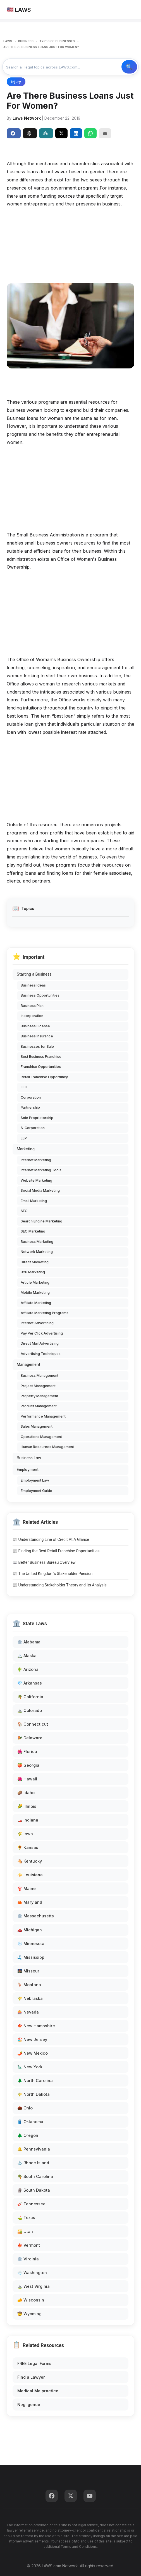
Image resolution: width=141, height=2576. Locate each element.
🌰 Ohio (25, 2108)
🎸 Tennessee (31, 2203)
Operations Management (41, 1437)
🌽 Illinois (26, 1806)
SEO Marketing (33, 1231)
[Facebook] (52, 2496)
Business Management (39, 1375)
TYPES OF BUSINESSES (57, 41)
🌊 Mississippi (31, 1957)
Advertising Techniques (41, 1354)
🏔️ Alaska (27, 1655)
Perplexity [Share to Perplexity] (45, 133)
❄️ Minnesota (30, 1943)
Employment (28, 1469)
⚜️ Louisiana (30, 1874)
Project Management (38, 1386)
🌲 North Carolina (35, 2080)
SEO (24, 1211)
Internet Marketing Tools (41, 1170)
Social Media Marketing (40, 1190)
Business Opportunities (40, 995)
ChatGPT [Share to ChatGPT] (29, 133)
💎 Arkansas (29, 1683)
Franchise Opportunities (41, 1067)
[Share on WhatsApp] (90, 133)
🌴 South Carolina (35, 2176)
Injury (16, 82)
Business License (35, 1026)
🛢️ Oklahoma (30, 2121)
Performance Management (43, 1416)
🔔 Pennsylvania (33, 2149)
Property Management (39, 1396)
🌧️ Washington (32, 2272)
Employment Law (35, 1480)
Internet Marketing (36, 1160)
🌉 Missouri (28, 1971)
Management (28, 1364)
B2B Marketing (33, 1272)
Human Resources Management (47, 1447)
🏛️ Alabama (28, 1642)
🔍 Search (129, 67)
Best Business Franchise (41, 1056)
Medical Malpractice (37, 2390)
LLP (24, 1138)
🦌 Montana (29, 1984)
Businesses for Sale (37, 1046)
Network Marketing (37, 1252)
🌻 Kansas (27, 1847)
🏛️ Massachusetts (35, 1915)
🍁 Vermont (28, 2245)
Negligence (28, 2404)
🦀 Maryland (29, 1902)
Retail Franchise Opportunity (44, 1077)
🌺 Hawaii (27, 1779)
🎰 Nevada (28, 2012)
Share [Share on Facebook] (13, 133)
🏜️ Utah (25, 2231)
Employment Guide (36, 1491)
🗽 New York (29, 2066)
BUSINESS (26, 41)
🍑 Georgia (28, 1765)
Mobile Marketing (35, 1292)
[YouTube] (89, 2496)
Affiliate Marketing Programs (44, 1313)
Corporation (31, 1097)
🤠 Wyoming (29, 2313)
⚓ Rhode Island (33, 2162)
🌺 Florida (27, 1751)
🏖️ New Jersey (32, 2039)
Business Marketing (37, 1241)
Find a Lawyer (31, 2377)
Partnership (30, 1107)
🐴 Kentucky (29, 1861)
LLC (24, 1087)
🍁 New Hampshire (36, 2025)
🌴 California (30, 1696)
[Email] (105, 133)
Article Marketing (35, 1282)
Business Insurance (37, 1036)
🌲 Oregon (27, 2135)
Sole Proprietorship (37, 1118)
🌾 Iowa (25, 1833)
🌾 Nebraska (30, 1998)
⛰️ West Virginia (33, 2286)
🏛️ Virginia (28, 2258)
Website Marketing (36, 1180)
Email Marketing (34, 1201)
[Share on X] (61, 133)
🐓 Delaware (29, 1737)
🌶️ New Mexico (32, 2053)
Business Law (29, 1458)
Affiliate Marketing (36, 1303)
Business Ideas (33, 985)
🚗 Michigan (29, 1929)
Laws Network (27, 118)
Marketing (26, 1149)
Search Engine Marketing (41, 1221)
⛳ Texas (26, 2217)
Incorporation (32, 1016)
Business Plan (32, 1006)
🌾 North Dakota (33, 2094)
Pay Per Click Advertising (42, 1333)
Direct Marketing (35, 1262)
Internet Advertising (37, 1323)
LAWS (7, 41)
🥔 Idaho (26, 1792)
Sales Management (36, 1426)
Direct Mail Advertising (40, 1343)
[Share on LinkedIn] (76, 133)
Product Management (39, 1406)
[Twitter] (70, 2496)
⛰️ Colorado (29, 1710)
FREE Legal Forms (34, 2363)
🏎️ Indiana (27, 1820)
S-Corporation (33, 1128)
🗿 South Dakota (33, 2190)
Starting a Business (34, 974)
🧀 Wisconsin (30, 2300)
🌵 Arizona (28, 1669)
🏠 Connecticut (32, 1724)
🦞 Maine (26, 1888)
